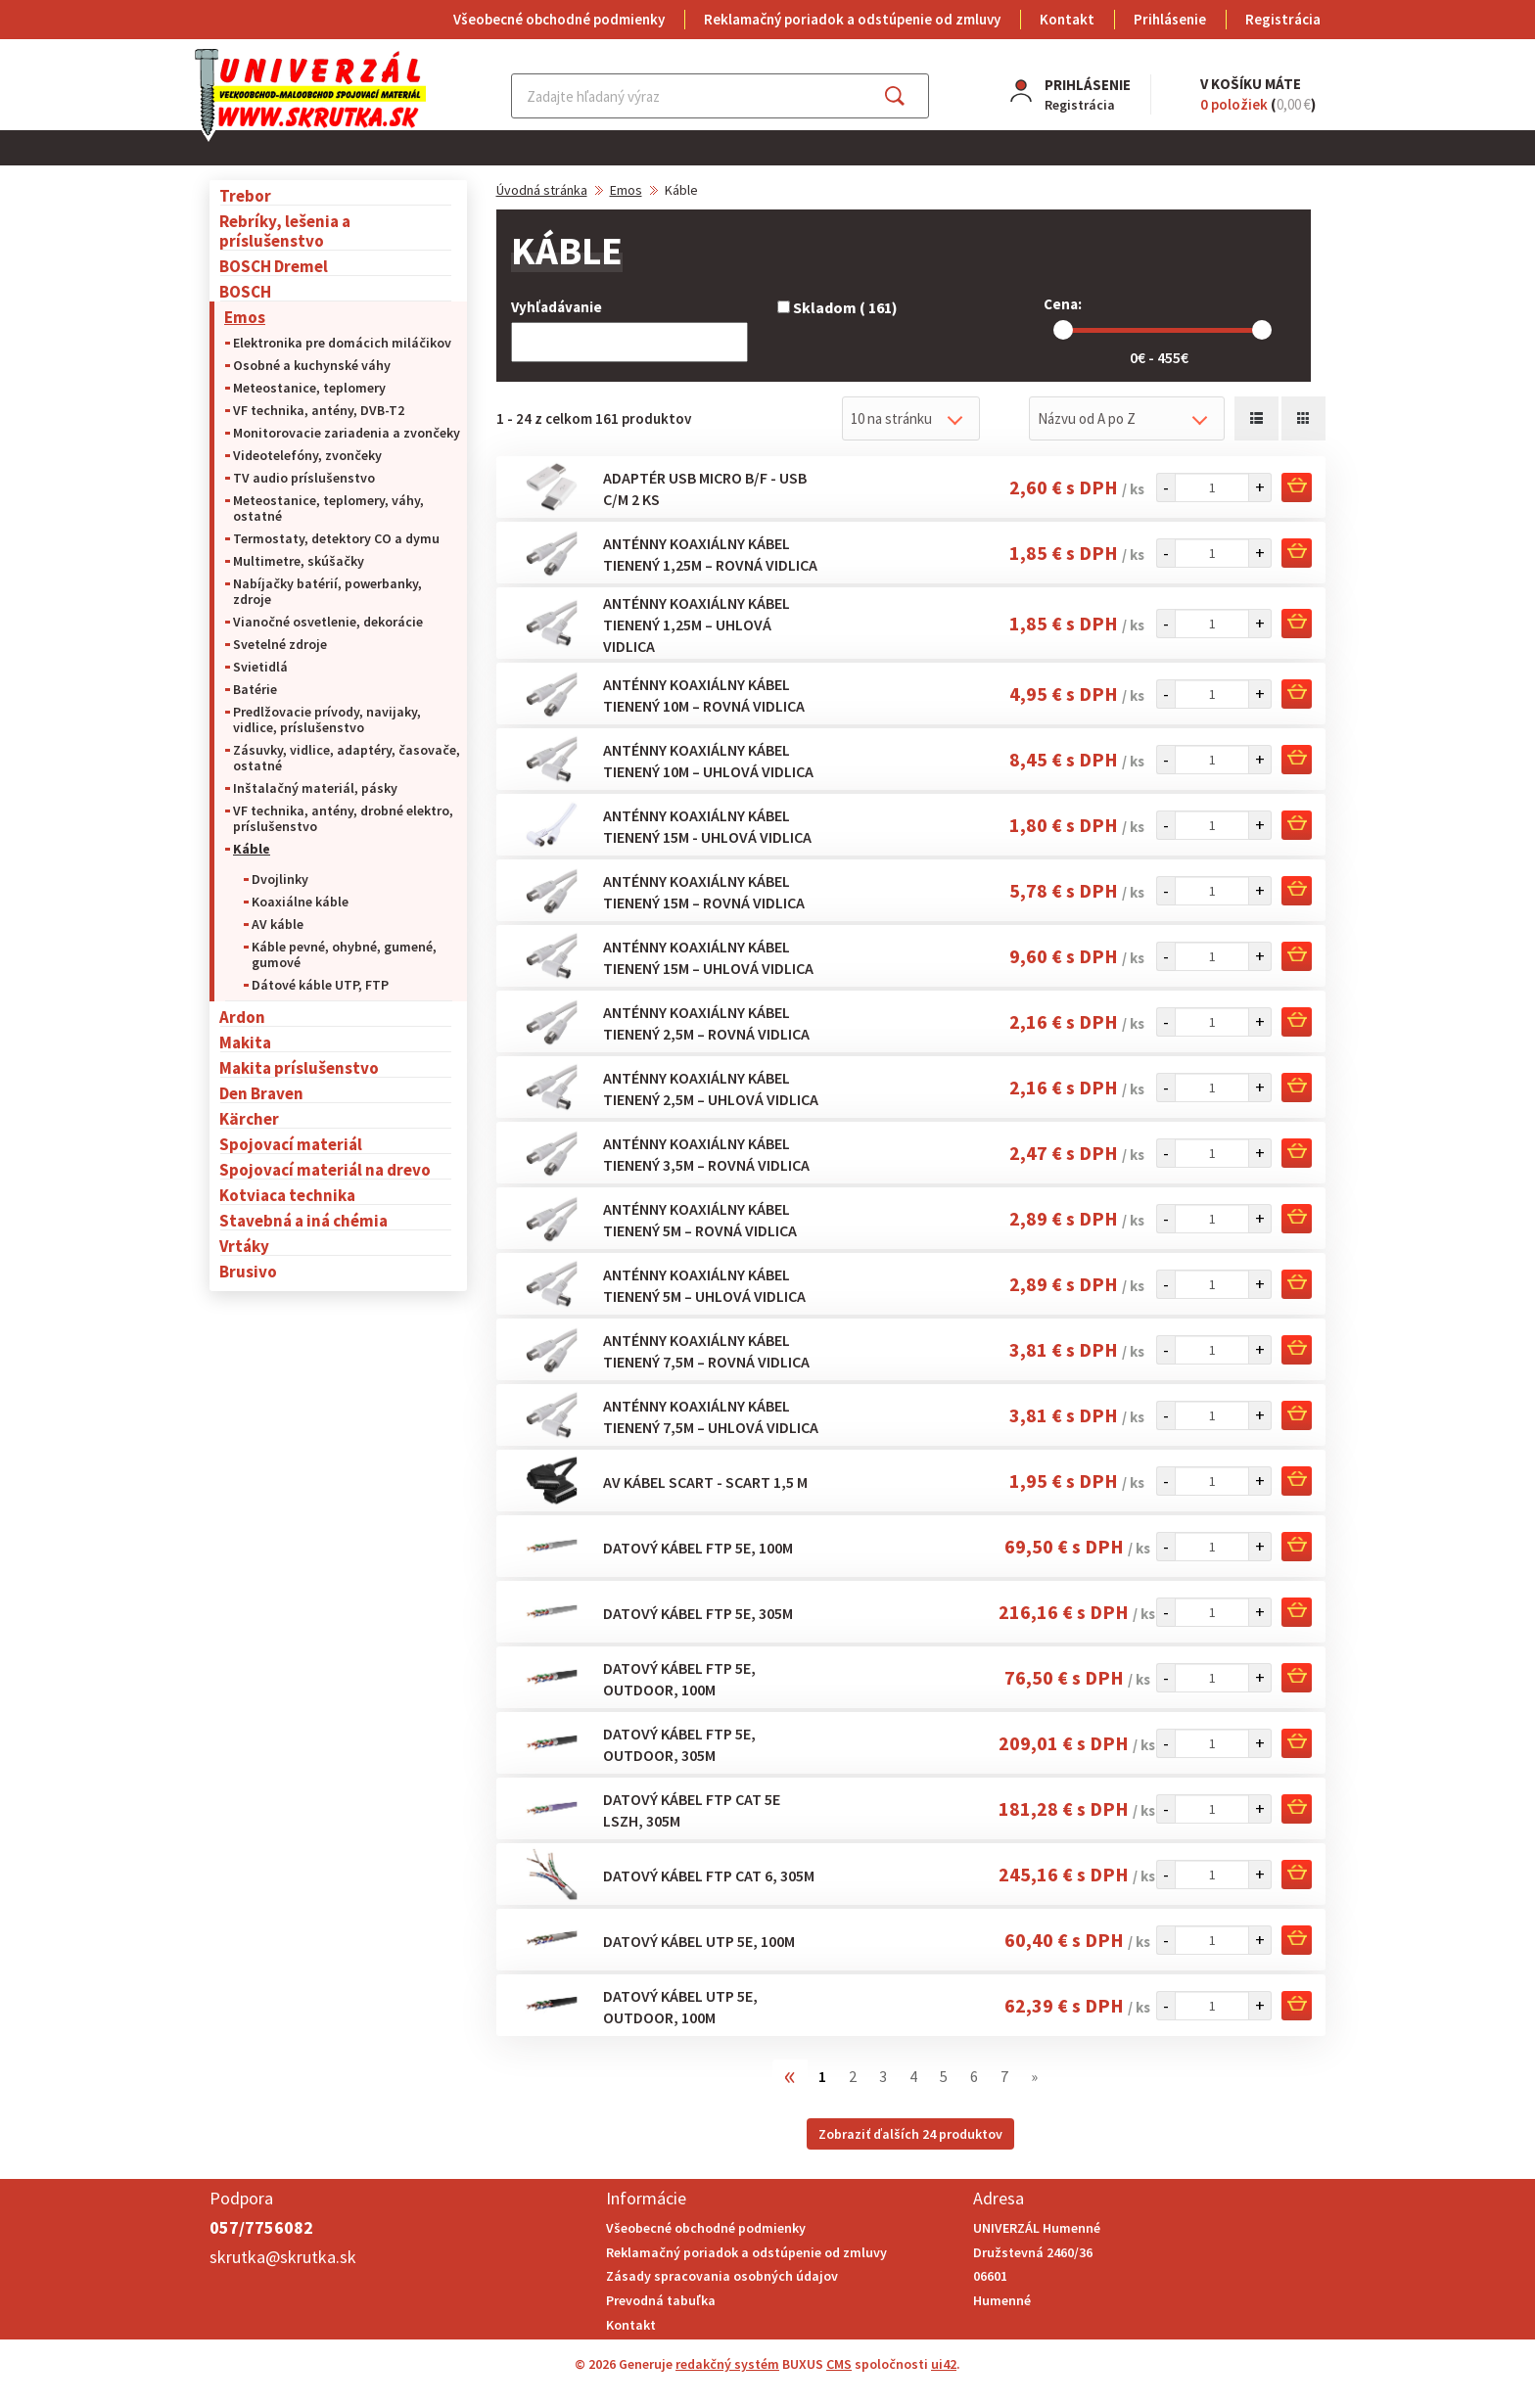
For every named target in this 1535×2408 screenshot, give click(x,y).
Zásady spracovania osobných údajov (722, 2276)
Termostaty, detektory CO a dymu (336, 538)
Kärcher (249, 1118)
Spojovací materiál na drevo (325, 1169)
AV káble (277, 924)
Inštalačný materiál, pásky (315, 788)
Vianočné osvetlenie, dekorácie (328, 621)
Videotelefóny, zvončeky (307, 455)
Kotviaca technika (287, 1194)
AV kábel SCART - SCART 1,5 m (705, 1482)
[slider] (1063, 330)
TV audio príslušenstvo (304, 478)
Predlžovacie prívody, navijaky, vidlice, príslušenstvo (327, 719)
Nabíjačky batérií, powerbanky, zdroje (327, 591)
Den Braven (261, 1093)
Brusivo (248, 1271)
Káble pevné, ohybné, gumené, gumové (344, 954)
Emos (244, 316)
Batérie (255, 689)
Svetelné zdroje (280, 644)
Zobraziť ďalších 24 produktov (910, 2134)
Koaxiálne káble (300, 901)
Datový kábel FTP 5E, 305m (698, 1613)
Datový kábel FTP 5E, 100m (698, 1547)
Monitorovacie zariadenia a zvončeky (346, 432)
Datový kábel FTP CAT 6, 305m (708, 1875)
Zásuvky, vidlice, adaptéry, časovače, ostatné (346, 757)
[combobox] (911, 418)
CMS (839, 2364)
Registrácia (1283, 19)
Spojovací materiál (290, 1144)
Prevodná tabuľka (661, 2300)
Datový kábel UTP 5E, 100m (699, 1941)
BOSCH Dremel (273, 265)
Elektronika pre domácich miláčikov (342, 342)
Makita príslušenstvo (299, 1067)
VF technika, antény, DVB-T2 (318, 410)
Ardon (242, 1016)
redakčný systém (727, 2364)
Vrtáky (244, 1245)
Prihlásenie (1170, 19)
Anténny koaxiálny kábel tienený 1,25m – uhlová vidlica (696, 624)
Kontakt (1067, 19)
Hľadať (912, 96)
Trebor (245, 195)
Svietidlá (260, 666)
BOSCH (245, 291)
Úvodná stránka (541, 190)
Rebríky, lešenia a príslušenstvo (284, 230)
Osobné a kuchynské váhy (312, 365)
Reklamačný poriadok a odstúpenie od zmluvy (852, 19)
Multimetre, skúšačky (298, 561)
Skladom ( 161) (837, 307)
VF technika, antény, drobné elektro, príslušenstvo (343, 818)
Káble (251, 849)
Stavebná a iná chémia (303, 1220)
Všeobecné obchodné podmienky (559, 19)
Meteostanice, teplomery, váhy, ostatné (328, 508)
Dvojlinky (280, 879)
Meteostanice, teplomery (309, 387)
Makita (245, 1042)
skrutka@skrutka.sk (282, 2257)
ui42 (943, 2364)
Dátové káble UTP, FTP (320, 985)
